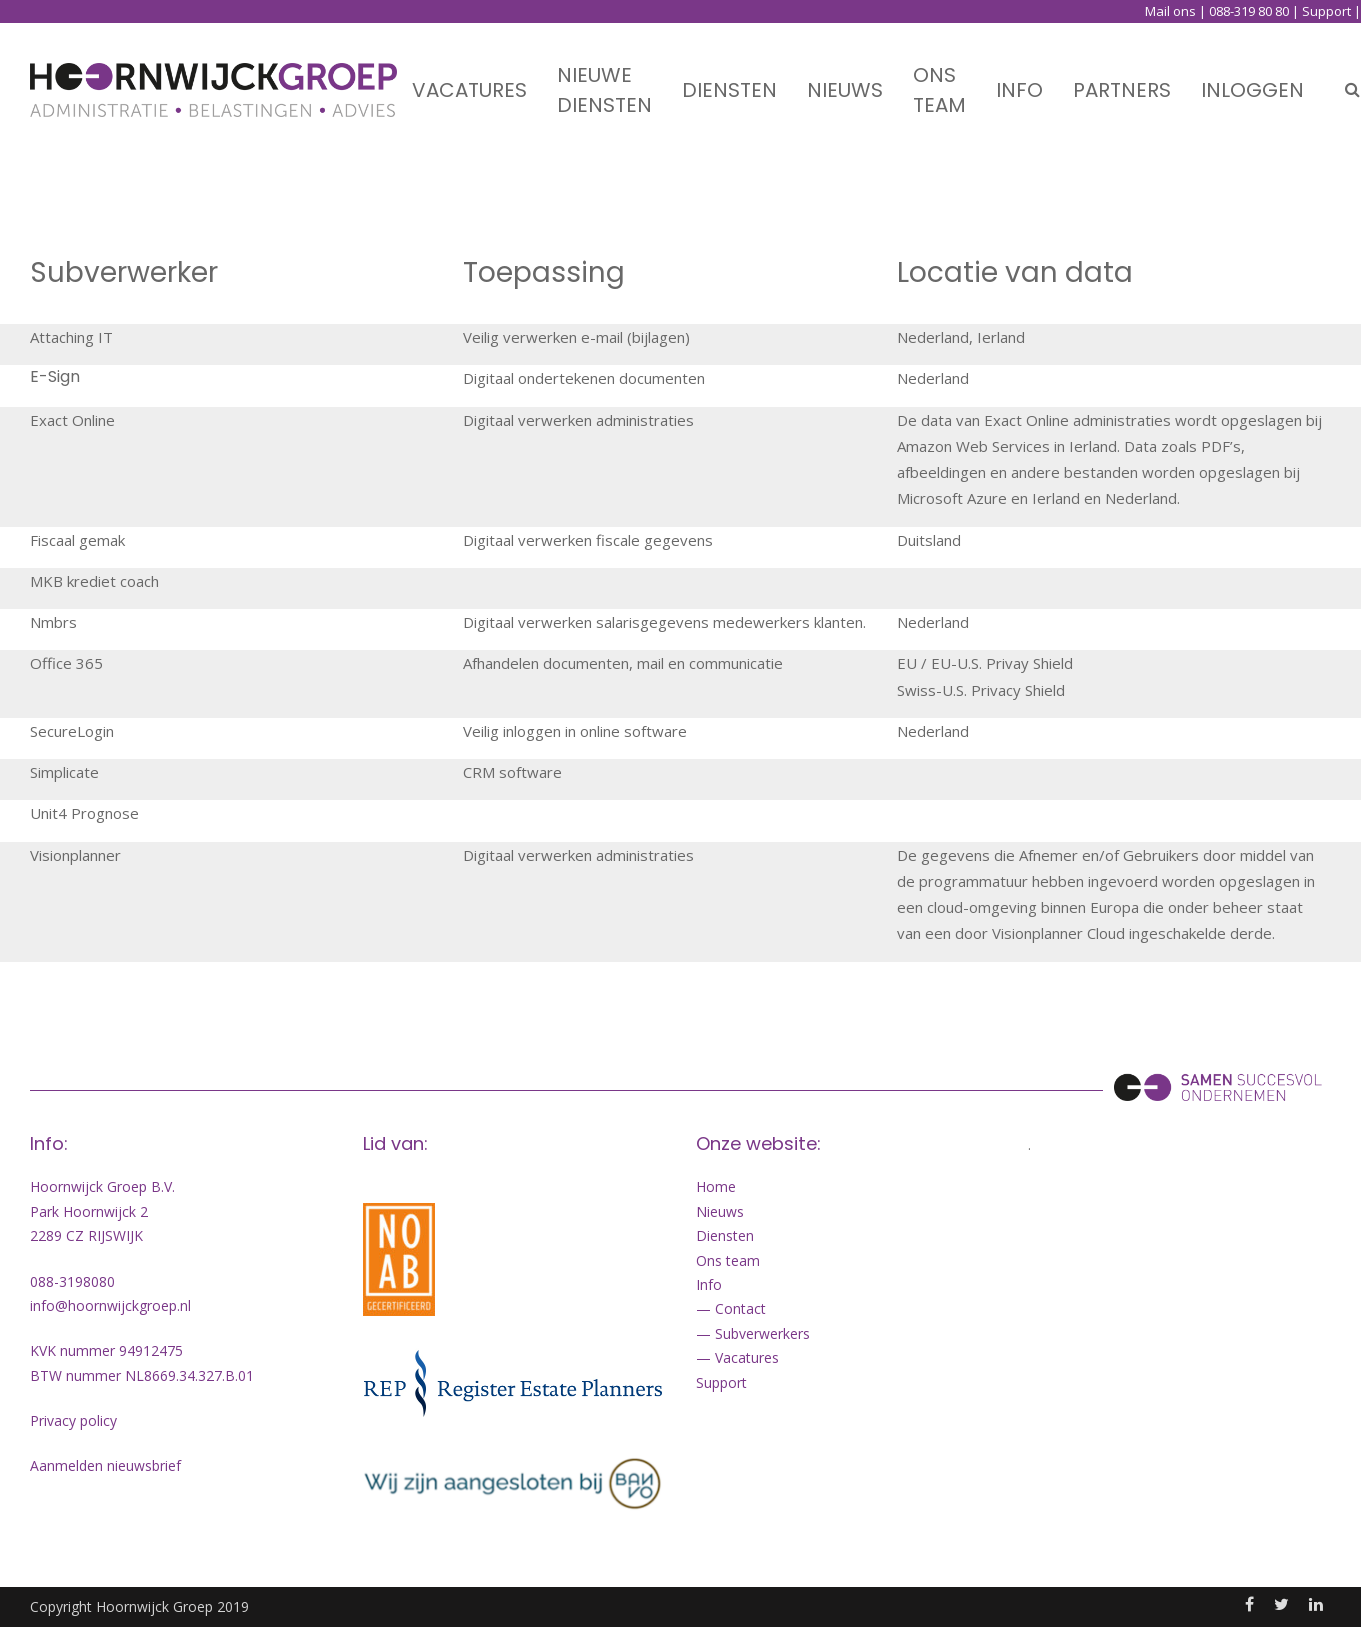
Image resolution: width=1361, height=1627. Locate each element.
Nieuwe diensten (604, 75)
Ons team (939, 75)
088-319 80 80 (1249, 11)
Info (1019, 75)
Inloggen (1252, 75)
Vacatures (469, 75)
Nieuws (845, 75)
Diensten (729, 75)
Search (1352, 75)
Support (1326, 11)
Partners (1122, 75)
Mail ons (1170, 11)
